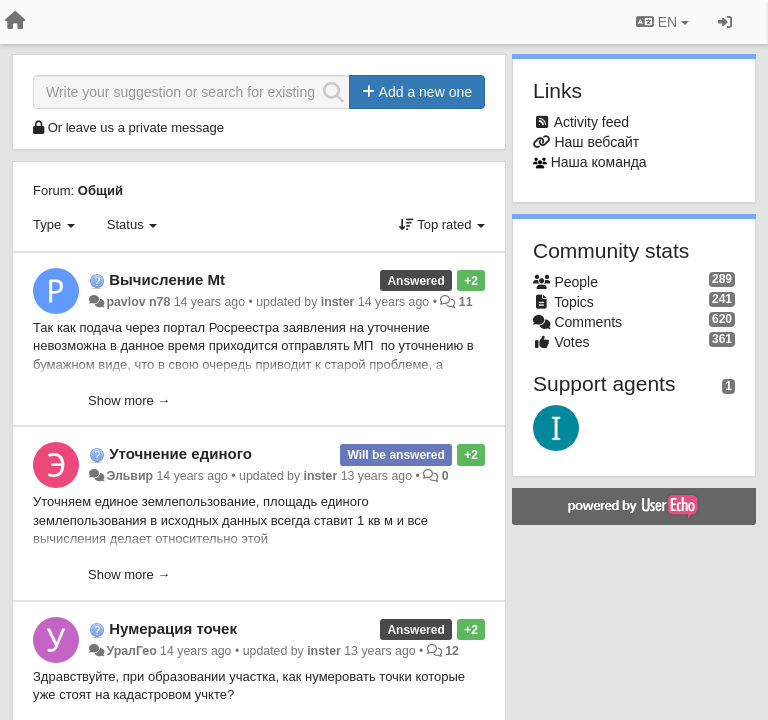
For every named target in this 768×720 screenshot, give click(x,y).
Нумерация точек (173, 628)
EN (662, 22)
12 (452, 651)
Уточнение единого (180, 453)
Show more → (129, 400)
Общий (100, 190)
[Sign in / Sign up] (725, 22)
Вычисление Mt (167, 279)
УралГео (131, 651)
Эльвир (129, 476)
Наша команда (599, 162)
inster (338, 302)
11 (466, 302)
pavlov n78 (138, 302)
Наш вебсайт (596, 142)
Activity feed (591, 122)
